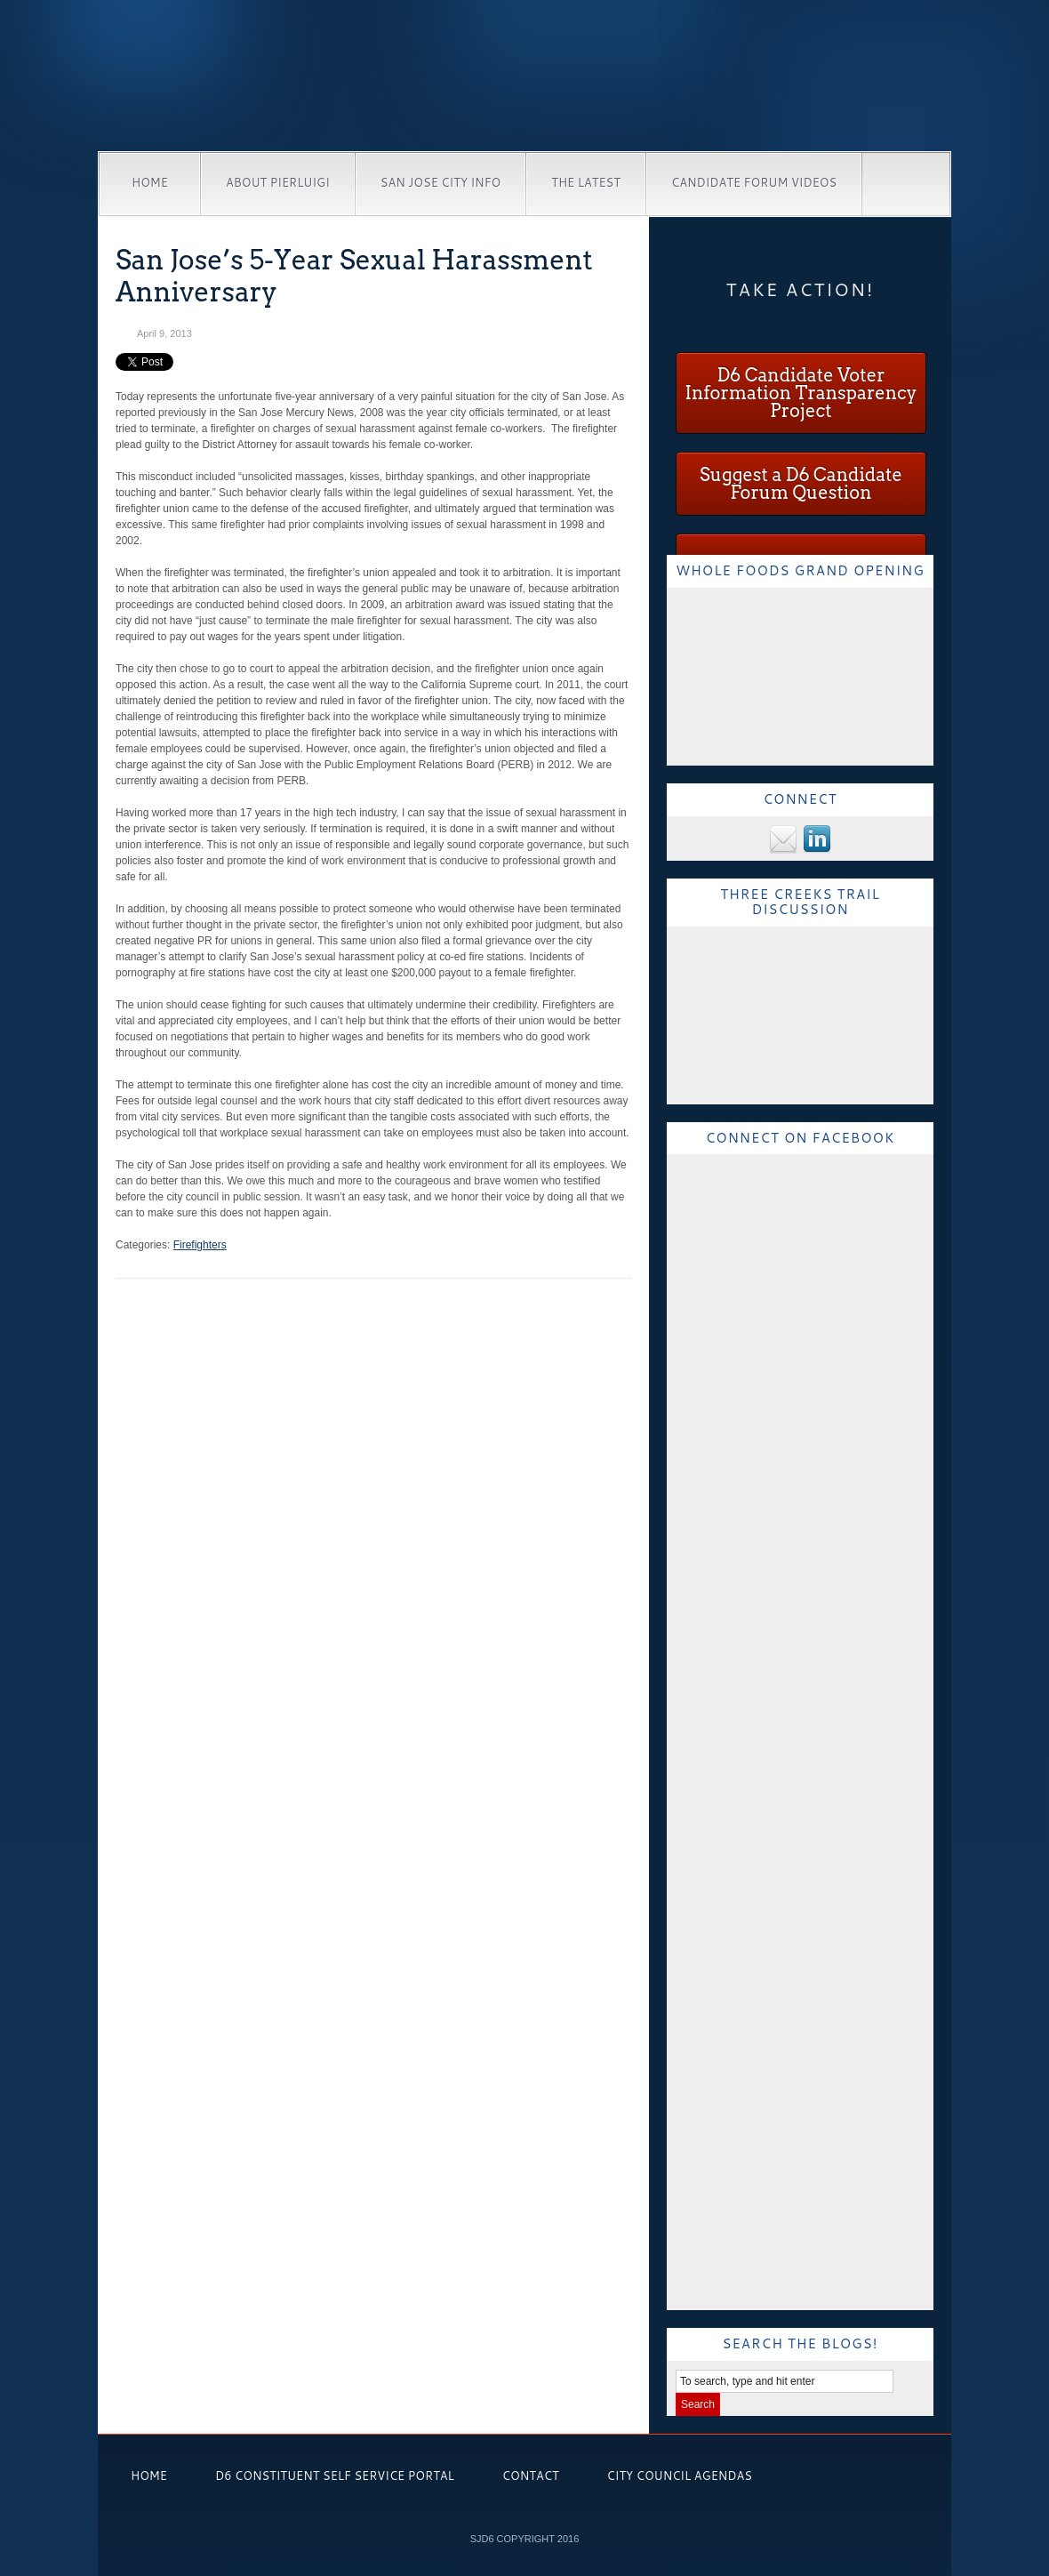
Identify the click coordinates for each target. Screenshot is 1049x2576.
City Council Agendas (679, 2476)
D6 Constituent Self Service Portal (334, 2476)
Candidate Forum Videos (754, 182)
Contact (530, 2476)
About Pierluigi (278, 182)
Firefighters (200, 1245)
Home (150, 182)
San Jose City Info (440, 182)
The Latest (586, 182)
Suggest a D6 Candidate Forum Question (801, 483)
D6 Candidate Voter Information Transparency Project (801, 393)
